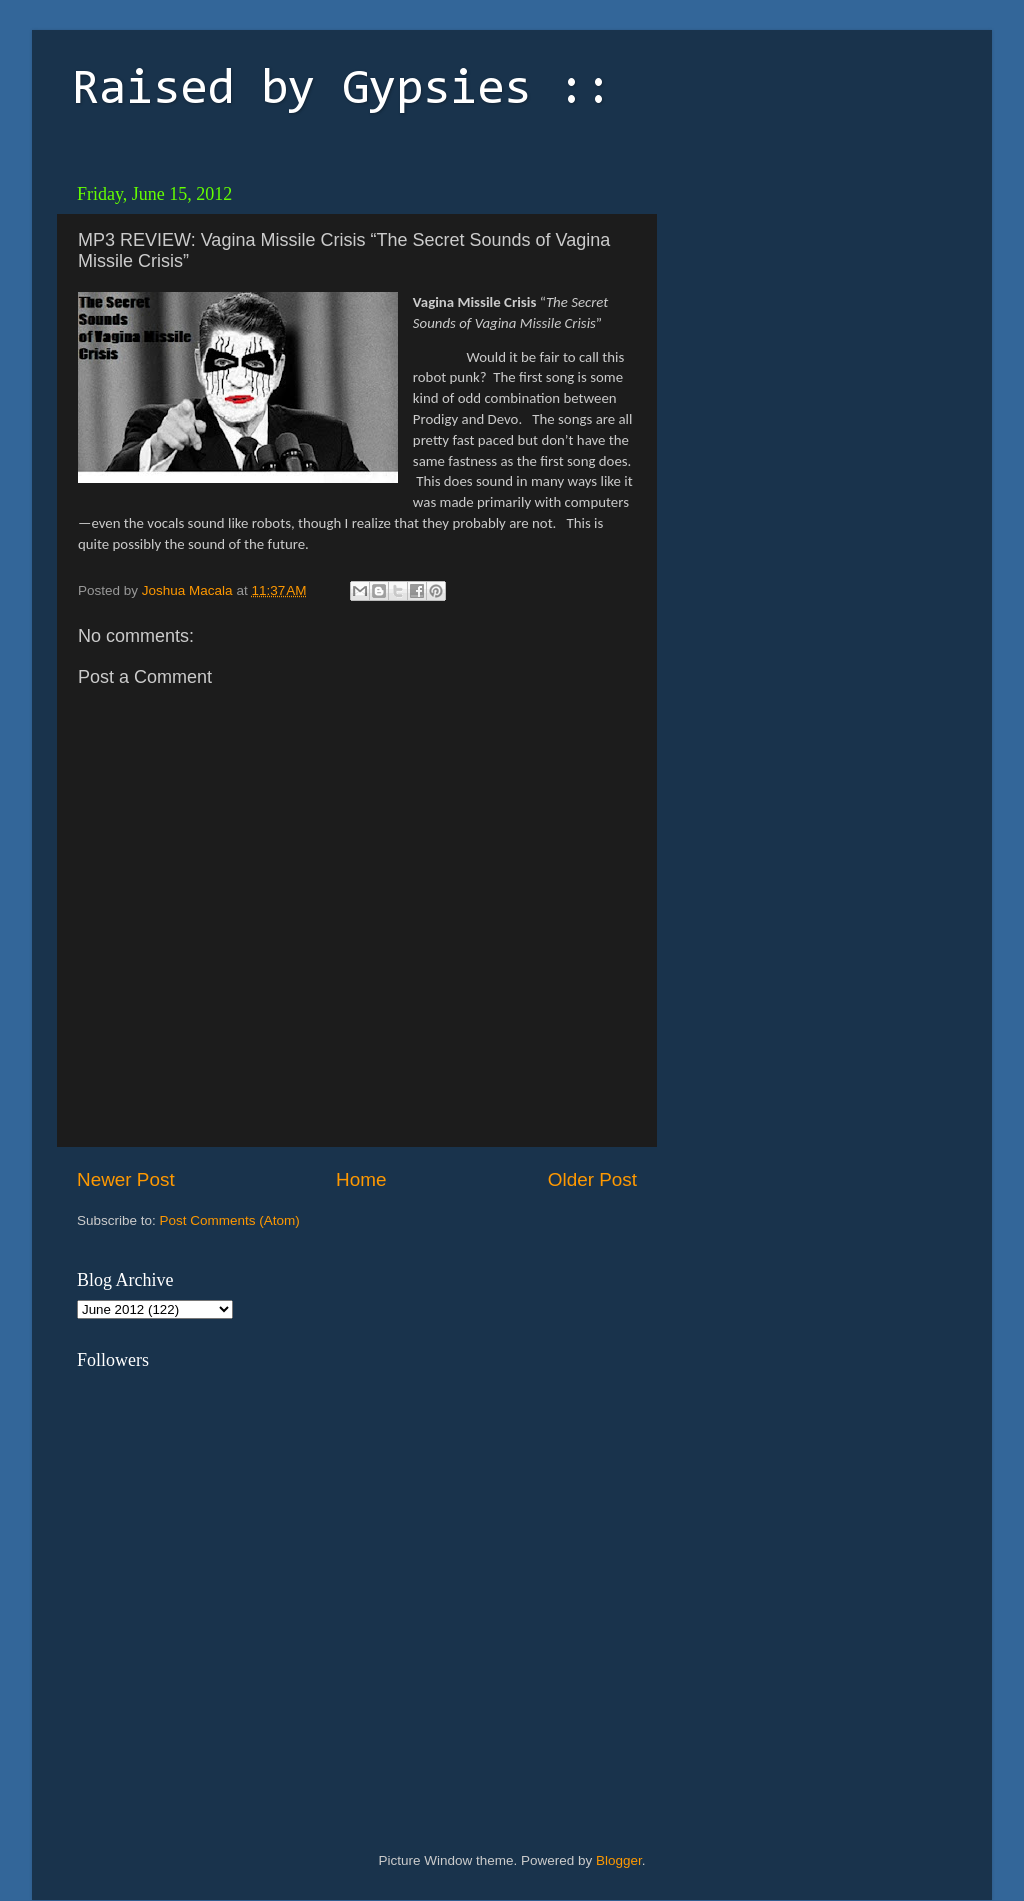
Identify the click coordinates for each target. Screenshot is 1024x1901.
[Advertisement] (807, 300)
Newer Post (126, 1179)
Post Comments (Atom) (230, 1220)
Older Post (592, 1179)
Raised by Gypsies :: (342, 91)
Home (361, 1179)
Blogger (619, 1860)
